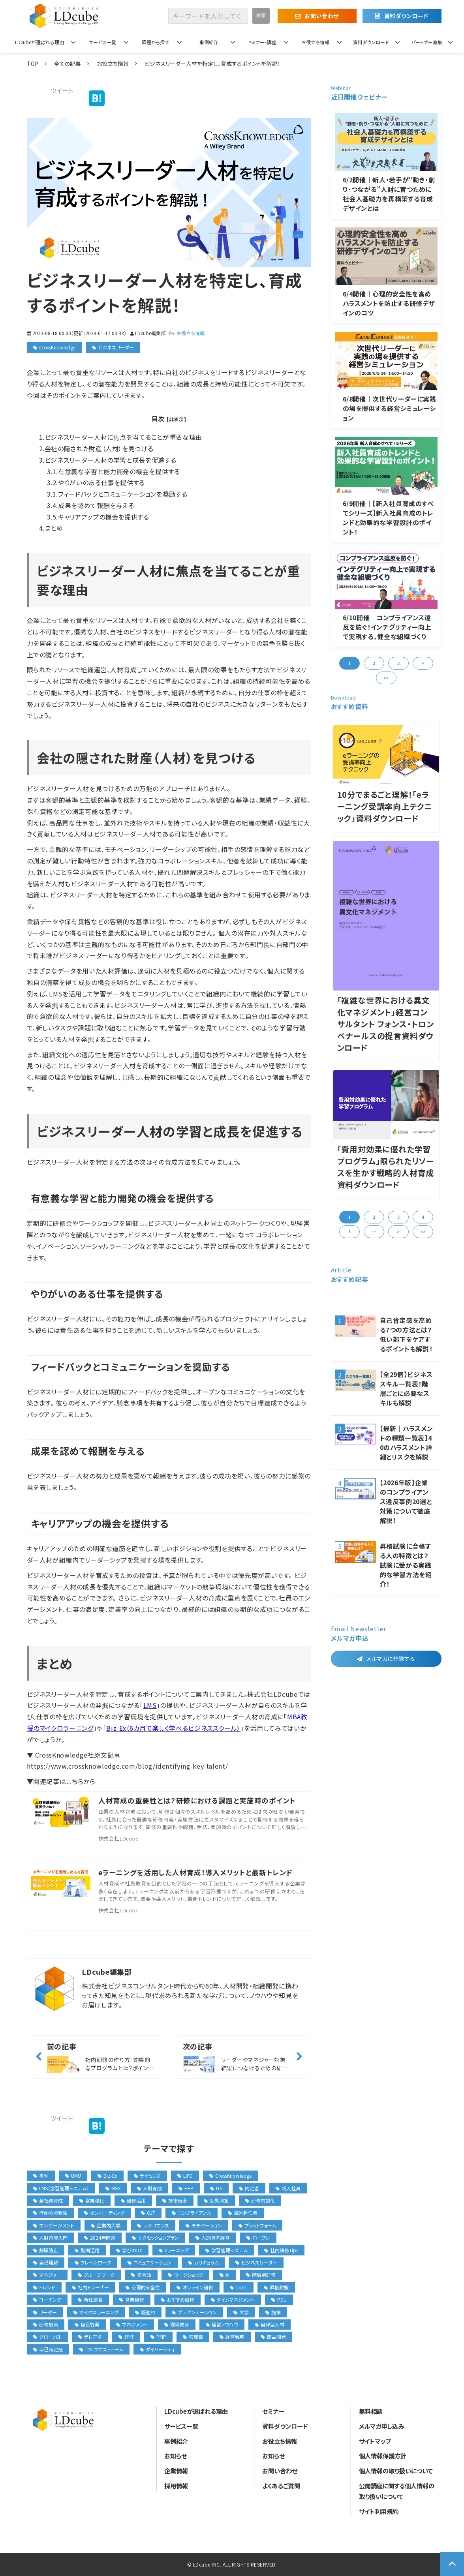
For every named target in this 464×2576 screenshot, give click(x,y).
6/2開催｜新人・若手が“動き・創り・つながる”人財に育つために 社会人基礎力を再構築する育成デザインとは (389, 194)
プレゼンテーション (194, 2312)
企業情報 (176, 2470)
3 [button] (398, 663)
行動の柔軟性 (50, 2212)
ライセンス (147, 2175)
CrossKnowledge (57, 347)
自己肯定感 (48, 2349)
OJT (148, 2212)
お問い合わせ (321, 16)
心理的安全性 (143, 2287)
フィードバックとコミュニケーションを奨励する (122, 494)
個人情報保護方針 (382, 2455)
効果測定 (216, 2200)
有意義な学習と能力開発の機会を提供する (119, 471)
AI (224, 2274)
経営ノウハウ (222, 2324)
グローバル (47, 2336)
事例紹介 (208, 42)
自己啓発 (87, 2324)
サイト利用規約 (378, 2511)
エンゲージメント (53, 2225)
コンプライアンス (191, 2212)
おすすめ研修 (177, 2299)
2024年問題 (99, 2237)
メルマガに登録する (390, 1658)
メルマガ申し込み (381, 2426)
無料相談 (371, 2411)
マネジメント (132, 2324)
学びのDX (129, 2250)
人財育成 (149, 2188)
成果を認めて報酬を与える (96, 505)
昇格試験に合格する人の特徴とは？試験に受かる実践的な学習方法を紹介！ (406, 1565)
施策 (273, 2312)
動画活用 (87, 2250)
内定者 (249, 2188)
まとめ (54, 528)
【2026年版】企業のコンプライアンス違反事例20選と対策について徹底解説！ (406, 1501)
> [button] (422, 663)
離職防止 (45, 2250)
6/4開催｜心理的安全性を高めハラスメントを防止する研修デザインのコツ (389, 303)
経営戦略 (232, 2336)
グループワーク (96, 2274)
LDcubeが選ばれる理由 (39, 42)
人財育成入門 (50, 2237)
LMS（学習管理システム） (61, 2188)
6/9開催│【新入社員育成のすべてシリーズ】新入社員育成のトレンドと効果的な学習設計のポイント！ (388, 518)
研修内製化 (260, 2200)
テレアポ (90, 2336)
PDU (279, 2299)
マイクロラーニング (95, 2312)
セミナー (273, 2411)
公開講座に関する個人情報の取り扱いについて (396, 2491)
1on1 (238, 2287)
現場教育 (176, 2324)
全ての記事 (67, 64)
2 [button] (374, 663)
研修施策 (45, 2324)
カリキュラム (203, 2262)
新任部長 (90, 2299)
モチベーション (204, 2225)
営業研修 (131, 2299)
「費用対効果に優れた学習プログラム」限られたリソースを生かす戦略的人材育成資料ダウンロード (385, 1166)
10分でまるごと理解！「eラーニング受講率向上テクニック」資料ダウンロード (385, 806)
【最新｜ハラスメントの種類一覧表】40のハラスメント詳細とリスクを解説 (406, 1443)
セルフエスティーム (101, 2349)
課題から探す (155, 42)
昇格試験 (276, 2287)
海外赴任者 (242, 2212)
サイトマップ (375, 2441)
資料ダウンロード (406, 16)
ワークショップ (185, 2274)
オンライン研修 (195, 2287)
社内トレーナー (90, 2287)
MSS (112, 2188)
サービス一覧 (102, 42)
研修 (126, 2336)
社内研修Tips (281, 2250)
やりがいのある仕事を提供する (101, 482)
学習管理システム (226, 2250)
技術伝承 (174, 2200)
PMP (158, 2336)
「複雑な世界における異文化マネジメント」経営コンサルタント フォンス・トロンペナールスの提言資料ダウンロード (385, 1023)
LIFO (185, 2175)
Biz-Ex (107, 2175)
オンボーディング (104, 2212)
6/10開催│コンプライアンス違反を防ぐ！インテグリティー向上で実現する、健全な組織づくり (387, 627)
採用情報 (176, 2485)
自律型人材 (269, 2324)
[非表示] (176, 419)
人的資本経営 (212, 2237)
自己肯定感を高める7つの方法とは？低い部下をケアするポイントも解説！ (406, 1334)
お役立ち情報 (315, 42)
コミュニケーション (149, 2262)
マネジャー (47, 2274)
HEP (185, 2188)
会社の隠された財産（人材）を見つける (99, 448)
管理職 (193, 2336)
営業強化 (91, 2200)
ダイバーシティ (157, 2349)
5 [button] (349, 1232)
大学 (241, 2312)
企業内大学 (105, 2225)
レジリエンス (153, 2225)
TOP (32, 64)
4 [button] (423, 1217)
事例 (41, 2175)
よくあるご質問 (281, 2485)
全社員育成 (48, 2200)
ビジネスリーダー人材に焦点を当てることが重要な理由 (123, 437)
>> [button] (386, 678)
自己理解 (45, 2262)
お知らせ (175, 2455)
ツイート (62, 90)
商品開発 (273, 2336)
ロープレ (258, 2237)
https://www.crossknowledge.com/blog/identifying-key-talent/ (127, 1766)
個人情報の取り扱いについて (396, 2470)
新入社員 (288, 2188)
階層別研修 (261, 2274)
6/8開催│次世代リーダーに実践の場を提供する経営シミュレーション (389, 408)
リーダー (45, 2312)
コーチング (47, 2299)
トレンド (44, 2287)
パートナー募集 (426, 42)
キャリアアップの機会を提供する (103, 517)
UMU (73, 2175)
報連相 (145, 2312)
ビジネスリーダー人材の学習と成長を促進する (110, 460)
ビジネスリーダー (116, 347)
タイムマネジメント (233, 2299)
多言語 (141, 2274)
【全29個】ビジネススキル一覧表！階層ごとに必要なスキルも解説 (406, 1388)
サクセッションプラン (155, 2237)
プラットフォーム (257, 2225)
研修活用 (133, 2200)
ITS (216, 2188)
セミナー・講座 (261, 42)
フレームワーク (93, 2262)
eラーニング (174, 2250)
